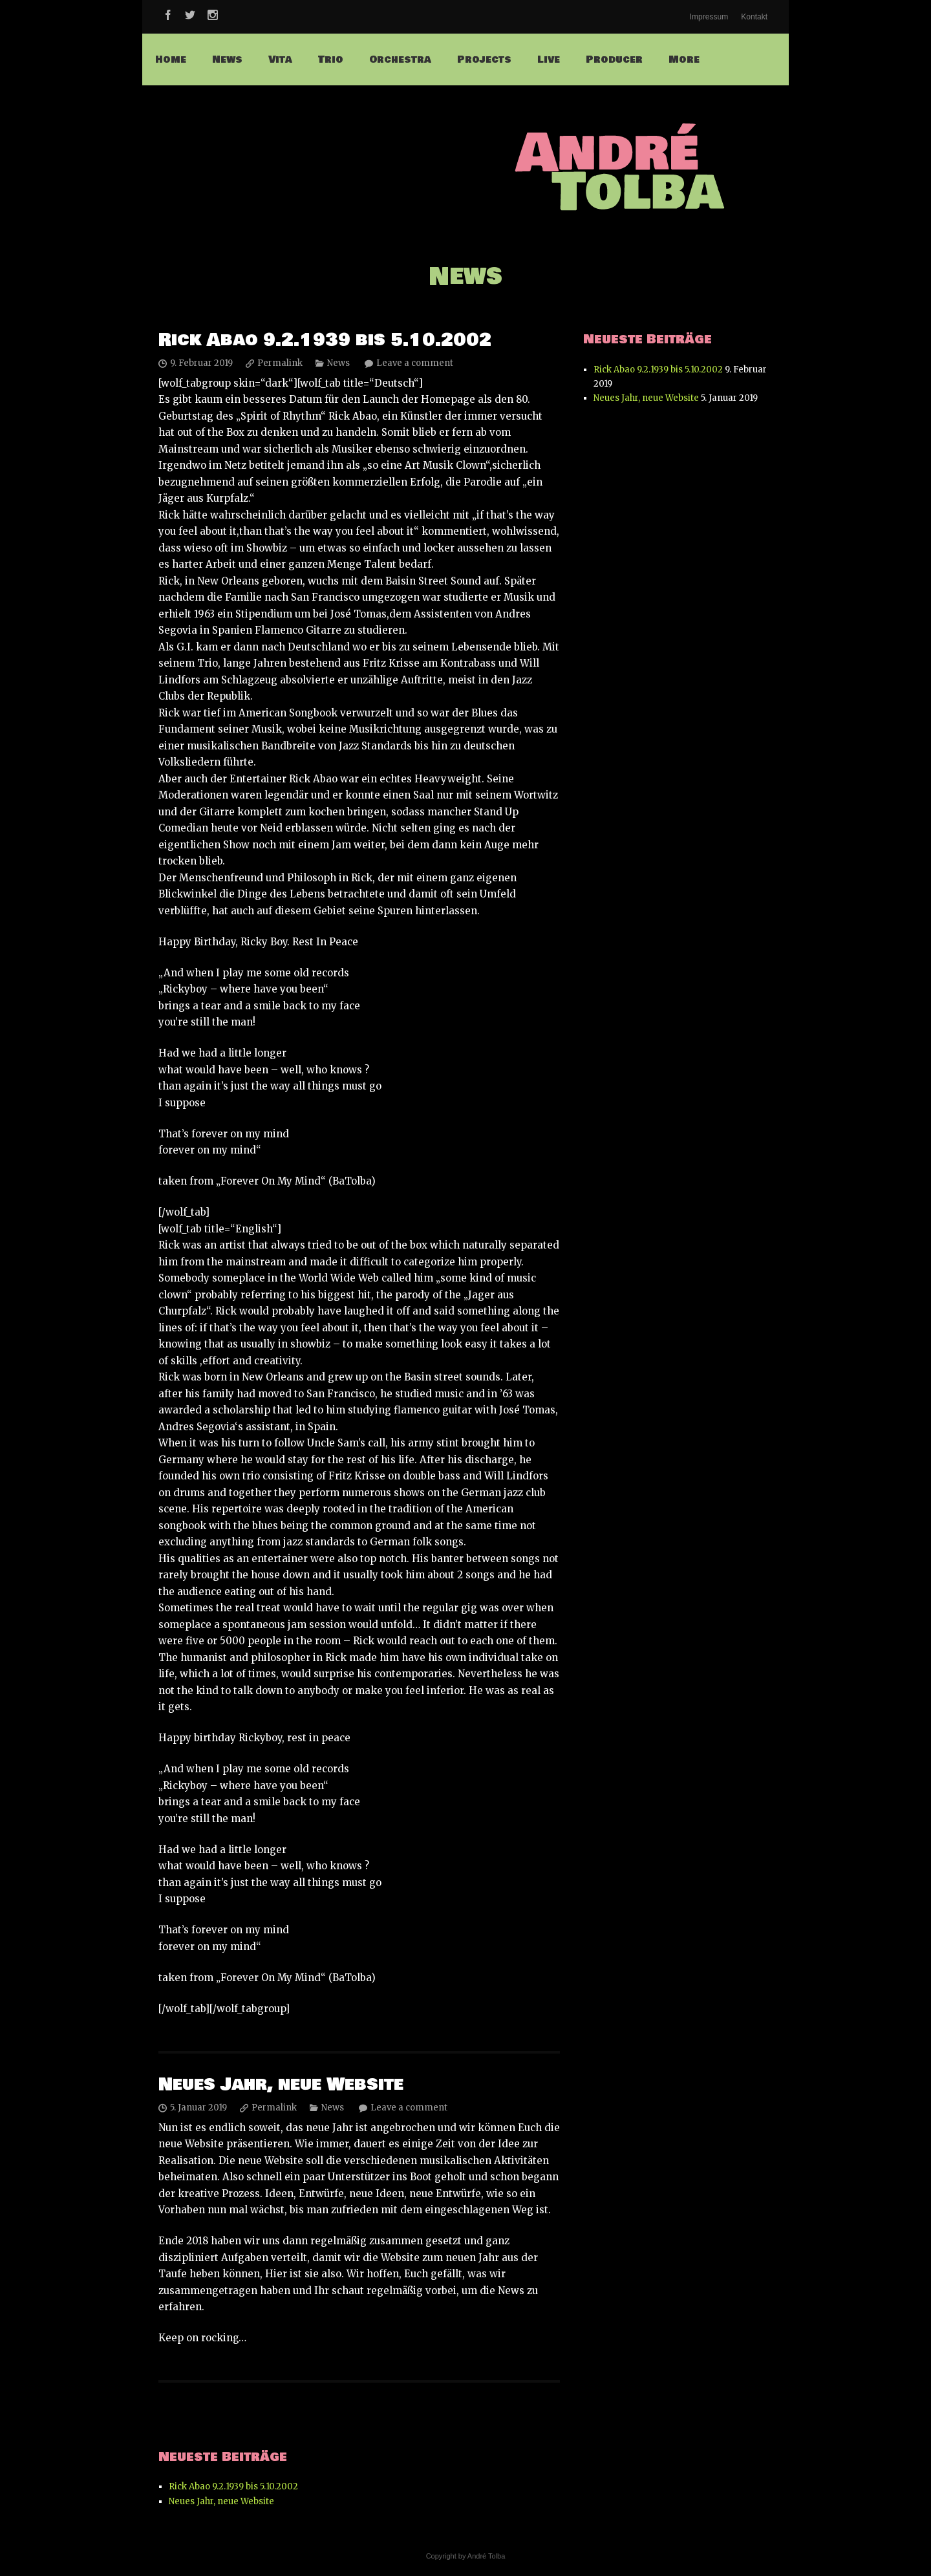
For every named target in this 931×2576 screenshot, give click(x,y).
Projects (484, 59)
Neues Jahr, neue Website (280, 2085)
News (227, 59)
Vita (280, 59)
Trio (330, 59)
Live (548, 59)
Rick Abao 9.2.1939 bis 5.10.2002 (324, 340)
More (684, 59)
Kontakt (754, 16)
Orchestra (400, 59)
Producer (614, 59)
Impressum (709, 16)
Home (170, 59)
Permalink (280, 363)
